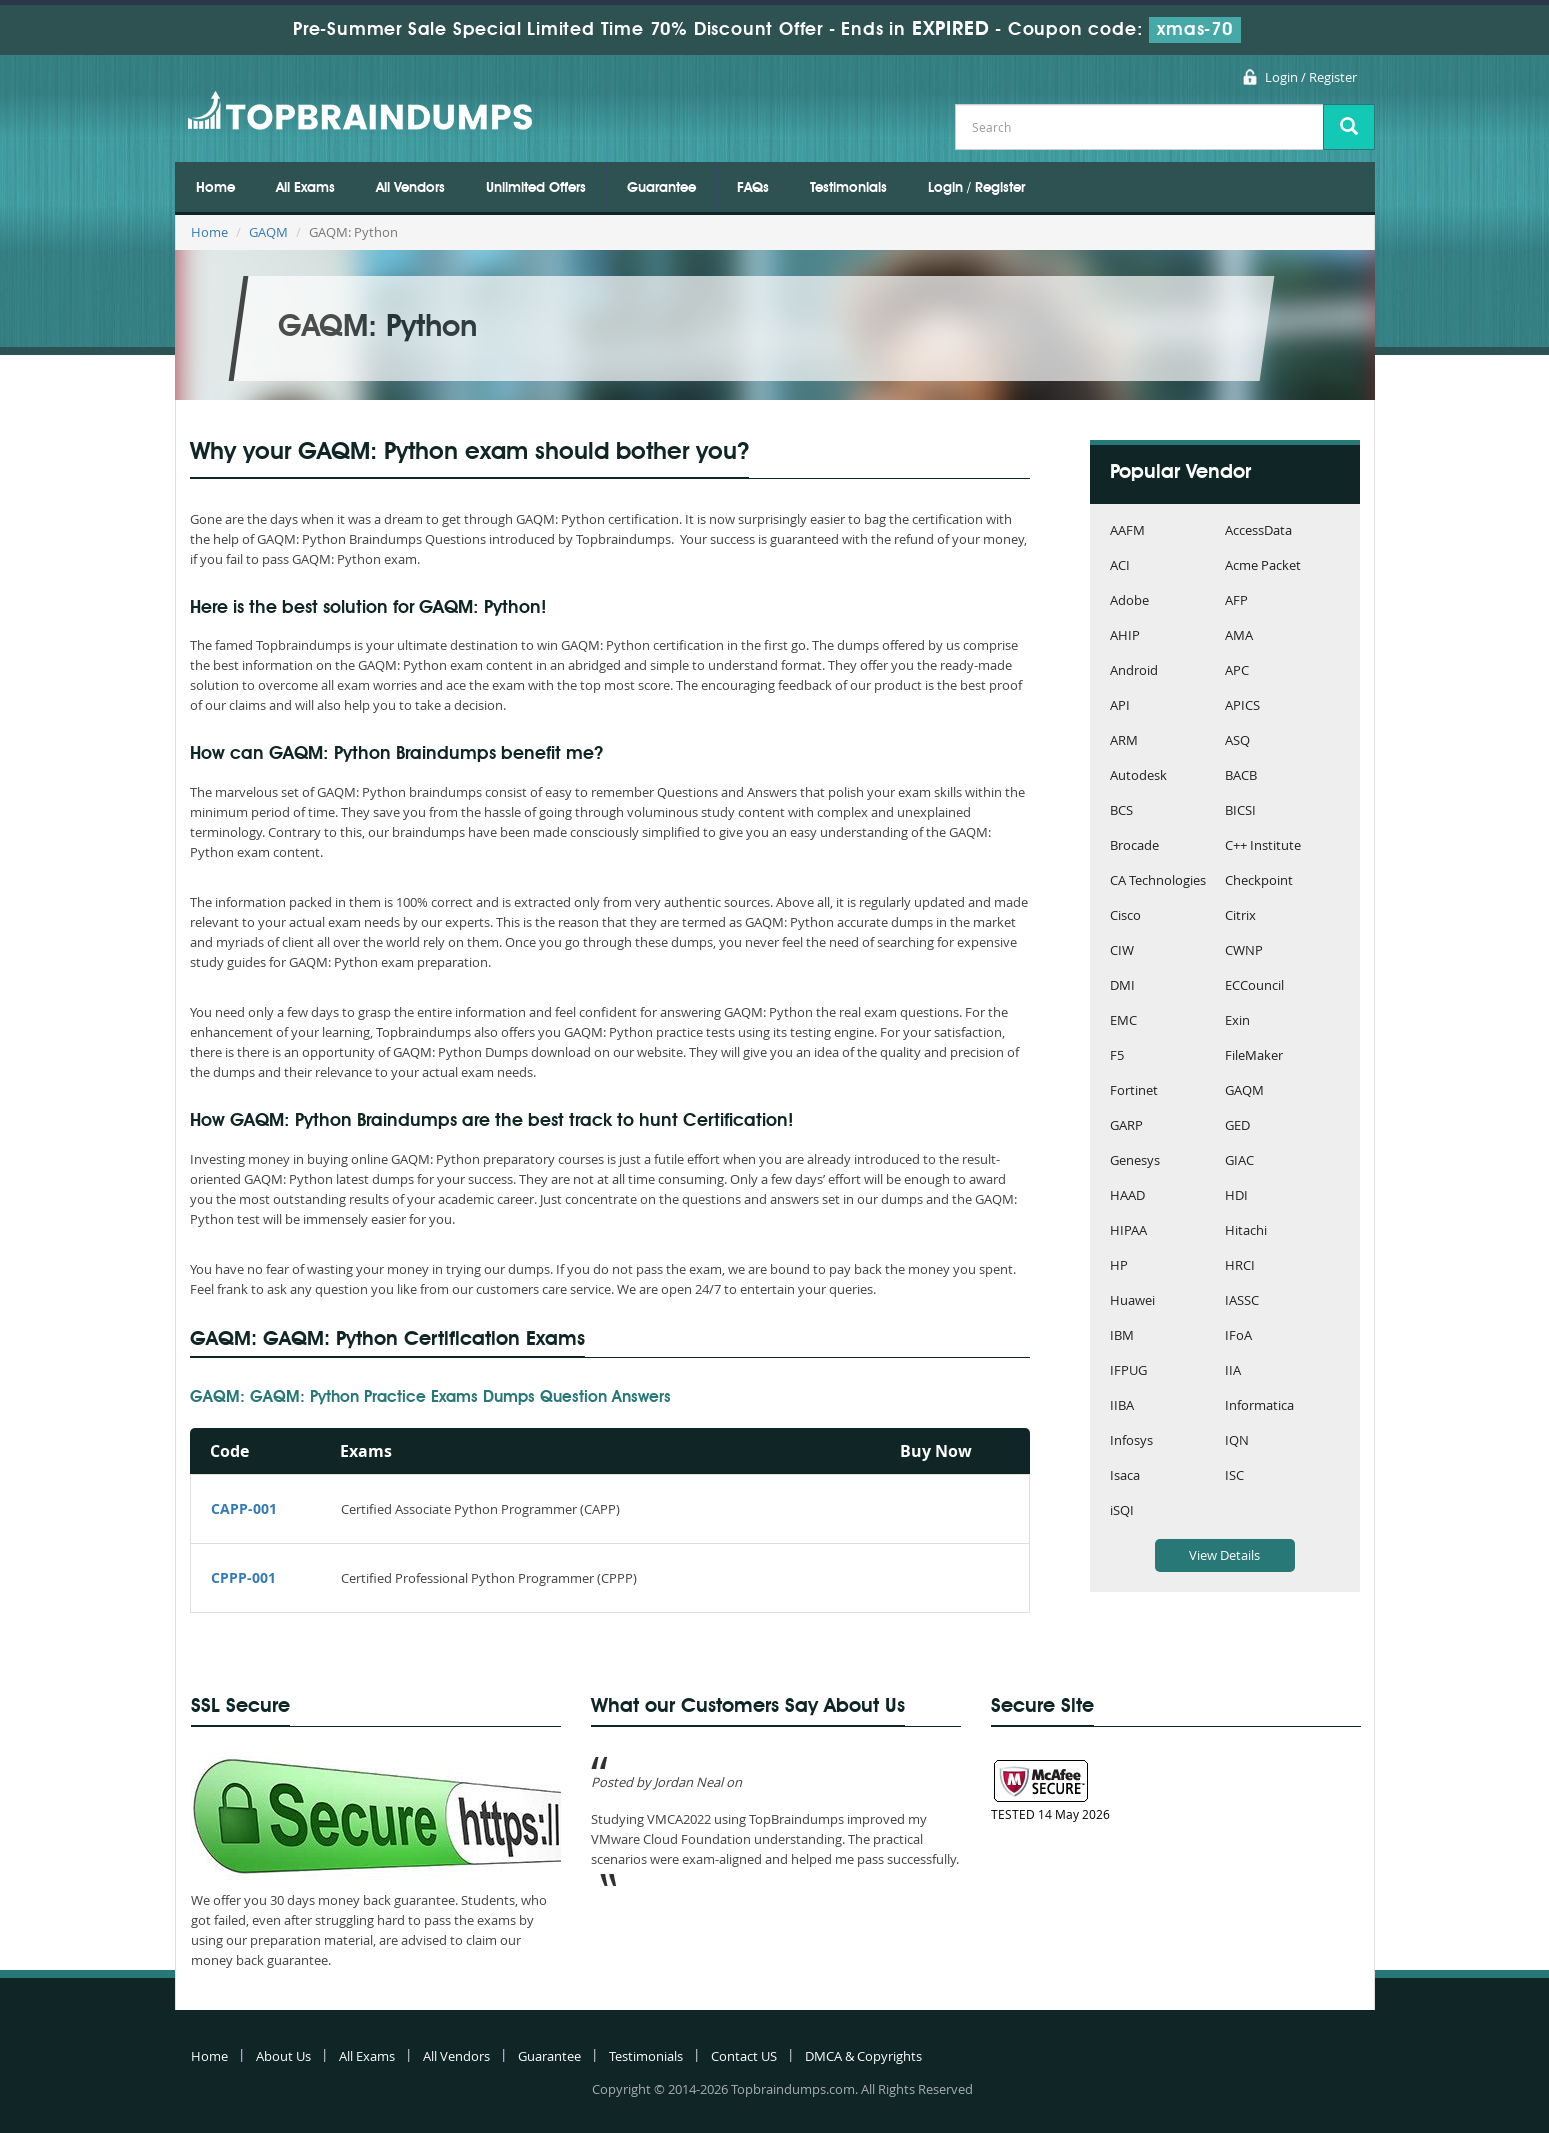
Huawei (1132, 1301)
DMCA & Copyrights (863, 2056)
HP (1119, 1266)
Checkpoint (1259, 881)
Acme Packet (1263, 566)
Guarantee (661, 188)
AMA (1239, 636)
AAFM (1127, 531)
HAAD (1127, 1196)
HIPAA (1128, 1231)
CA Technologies (1158, 881)
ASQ (1237, 741)
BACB (1241, 776)
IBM (1122, 1336)
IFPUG (1128, 1371)
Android (1134, 671)
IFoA (1238, 1336)
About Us (283, 2056)
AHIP (1125, 636)
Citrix (1240, 916)
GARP (1126, 1126)
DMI (1122, 986)
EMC (1123, 1021)
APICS (1242, 706)
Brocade (1134, 846)
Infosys (1131, 1441)
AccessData (1258, 531)
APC (1237, 671)
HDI (1236, 1196)
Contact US (744, 2056)
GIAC (1239, 1161)
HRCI (1240, 1266)
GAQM (268, 232)
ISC (1234, 1476)
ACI (1120, 566)
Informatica (1259, 1406)
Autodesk (1138, 776)
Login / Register (1311, 77)
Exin (1237, 1021)
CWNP (1244, 951)
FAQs (753, 188)
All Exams (305, 188)
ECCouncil (1254, 986)
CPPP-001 (243, 1577)
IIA (1233, 1371)
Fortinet (1134, 1091)
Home (215, 188)
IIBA (1122, 1406)
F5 (1117, 1056)
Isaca (1125, 1476)
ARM (1124, 741)
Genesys (1135, 1161)
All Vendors (410, 188)
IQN (1237, 1441)
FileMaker (1254, 1056)
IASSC (1242, 1301)
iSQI (1122, 1511)
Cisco (1125, 916)
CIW (1122, 951)
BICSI (1240, 811)
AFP (1236, 601)
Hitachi (1246, 1231)
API (1120, 706)
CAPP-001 (244, 1508)
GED (1237, 1126)
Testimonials (848, 188)
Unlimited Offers (536, 188)
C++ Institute (1263, 846)
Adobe (1129, 601)
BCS (1121, 811)
